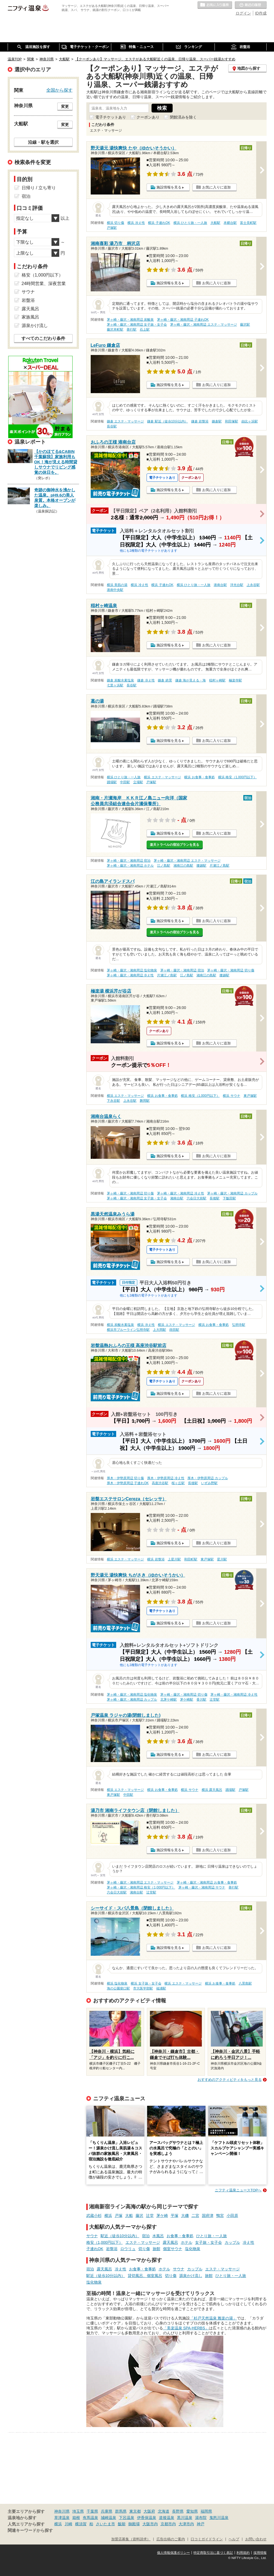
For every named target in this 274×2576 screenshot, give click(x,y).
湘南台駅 (176, 1198)
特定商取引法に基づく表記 (213, 2553)
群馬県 (121, 2511)
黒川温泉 (184, 2517)
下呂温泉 (126, 2517)
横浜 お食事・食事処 (199, 777)
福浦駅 (161, 1988)
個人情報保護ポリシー (173, 2553)
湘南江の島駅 (183, 865)
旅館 (156, 2249)
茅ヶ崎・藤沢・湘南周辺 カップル (232, 1193)
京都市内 (168, 2524)
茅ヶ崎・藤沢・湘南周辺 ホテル (130, 865)
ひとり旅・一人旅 (211, 2236)
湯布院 (201, 2517)
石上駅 (145, 329)
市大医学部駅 (143, 1988)
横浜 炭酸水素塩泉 (120, 1325)
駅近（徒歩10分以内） (120, 2236)
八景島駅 (245, 1983)
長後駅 (214, 1198)
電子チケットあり (110, 117)
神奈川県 (62, 2511)
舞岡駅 (145, 1101)
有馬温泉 (90, 2517)
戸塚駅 (112, 228)
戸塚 (118, 2215)
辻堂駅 (214, 1699)
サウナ (92, 2236)
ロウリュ (128, 2249)
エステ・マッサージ (142, 2242)
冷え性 (248, 2242)
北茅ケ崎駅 (168, 1699)
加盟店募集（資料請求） (130, 2539)
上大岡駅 (159, 1330)
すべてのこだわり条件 (43, 338)
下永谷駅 (113, 1101)
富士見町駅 (248, 223)
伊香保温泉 (146, 2517)
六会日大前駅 (196, 1198)
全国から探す (59, 90)
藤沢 (139, 2215)
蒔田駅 (174, 1330)
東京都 (135, 2511)
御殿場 (134, 2524)
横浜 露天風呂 (212, 1790)
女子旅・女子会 (208, 2242)
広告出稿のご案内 (170, 2539)
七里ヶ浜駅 (115, 685)
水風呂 (158, 2236)
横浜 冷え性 (136, 223)
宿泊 (146, 2236)
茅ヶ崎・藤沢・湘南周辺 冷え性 (130, 975)
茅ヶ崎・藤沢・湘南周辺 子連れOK (183, 320)
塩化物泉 (192, 2249)
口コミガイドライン (207, 2539)
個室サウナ (172, 2249)
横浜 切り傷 (115, 223)
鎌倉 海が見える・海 (190, 680)
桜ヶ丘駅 (178, 1483)
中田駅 (125, 782)
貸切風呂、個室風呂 (145, 2275)
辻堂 (150, 2215)
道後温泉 (166, 2517)
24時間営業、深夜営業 (44, 283)
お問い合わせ (256, 2539)
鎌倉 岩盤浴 (200, 421)
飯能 (121, 2524)
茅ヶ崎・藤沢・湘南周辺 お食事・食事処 (207, 1882)
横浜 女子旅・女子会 (146, 1983)
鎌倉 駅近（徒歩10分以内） (167, 421)
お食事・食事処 (180, 2236)
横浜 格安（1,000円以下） (237, 777)
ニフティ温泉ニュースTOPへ (238, 2190)
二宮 (195, 2215)
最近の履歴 (251, 5)
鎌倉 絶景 (165, 680)
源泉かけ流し (190, 2275)
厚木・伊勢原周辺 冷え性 (165, 1478)
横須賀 (81, 2524)
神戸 (200, 2524)
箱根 (76, 2517)
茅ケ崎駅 (186, 1699)
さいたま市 (105, 2524)
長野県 (178, 2511)
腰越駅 (201, 865)
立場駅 (138, 782)
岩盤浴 (112, 2249)
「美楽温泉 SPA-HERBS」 (186, 2328)
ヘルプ (234, 2539)
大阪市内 (150, 2524)
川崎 (68, 2524)
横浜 (108, 2215)
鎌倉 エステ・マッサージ (125, 421)
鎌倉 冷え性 (146, 680)
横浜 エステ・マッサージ (162, 777)
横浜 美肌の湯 (117, 585)
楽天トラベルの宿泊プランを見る (174, 845)
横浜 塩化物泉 (117, 1983)
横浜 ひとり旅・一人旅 (190, 223)
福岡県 (206, 2511)
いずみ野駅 (209, 1483)
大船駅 (215, 223)
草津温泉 (62, 2517)
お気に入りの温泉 (215, 5)
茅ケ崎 (162, 2215)
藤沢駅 (245, 324)
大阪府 (149, 2511)
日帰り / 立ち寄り (39, 187)
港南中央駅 (115, 590)
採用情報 (260, 2553)
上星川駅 (174, 1559)
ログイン (243, 13)
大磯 (185, 2215)
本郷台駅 (230, 223)
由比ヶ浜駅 (249, 421)
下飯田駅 (229, 1198)
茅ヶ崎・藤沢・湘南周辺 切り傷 (230, 970)
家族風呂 (30, 317)
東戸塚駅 (250, 1096)
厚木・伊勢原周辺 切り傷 (125, 1478)
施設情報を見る (168, 187)
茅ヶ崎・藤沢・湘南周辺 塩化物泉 (132, 970)
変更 (65, 106)
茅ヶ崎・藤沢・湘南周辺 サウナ (201, 1887)
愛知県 (192, 2511)
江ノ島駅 (163, 865)
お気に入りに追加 (216, 187)
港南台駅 (220, 585)
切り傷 (144, 2249)
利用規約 (243, 2553)
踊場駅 (112, 782)
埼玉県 (78, 2511)
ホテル (186, 2242)
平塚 (174, 2215)
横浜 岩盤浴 (155, 1559)
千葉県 (92, 2511)
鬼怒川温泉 (219, 2517)
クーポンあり (147, 117)
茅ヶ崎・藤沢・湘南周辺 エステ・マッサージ (203, 324)
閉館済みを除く (183, 117)
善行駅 (131, 329)
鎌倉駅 (217, 421)
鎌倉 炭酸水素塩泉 (120, 680)
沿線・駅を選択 (43, 142)
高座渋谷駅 (160, 1483)
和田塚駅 (231, 421)
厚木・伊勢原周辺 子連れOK (128, 1483)
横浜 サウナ (231, 1096)
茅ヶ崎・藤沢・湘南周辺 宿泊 (128, 861)
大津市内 (186, 2524)
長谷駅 (112, 426)
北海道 (163, 2511)
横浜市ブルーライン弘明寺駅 (128, 1330)
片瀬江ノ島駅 (219, 865)
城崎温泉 (108, 2517)
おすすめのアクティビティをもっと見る (230, 2080)
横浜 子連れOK (159, 223)
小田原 (232, 2215)
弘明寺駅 (238, 1325)
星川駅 (222, 1559)
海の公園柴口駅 (118, 1988)
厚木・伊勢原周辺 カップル (207, 1478)
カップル (232, 2242)
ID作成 (261, 13)
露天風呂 (170, 2242)
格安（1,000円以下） (104, 2242)
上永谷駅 (253, 585)
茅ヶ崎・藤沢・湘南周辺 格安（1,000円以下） (141, 1887)
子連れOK (94, 2249)
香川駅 (201, 1699)
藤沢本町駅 (115, 329)
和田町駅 (190, 1559)
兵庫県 (106, 2511)
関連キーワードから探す (30, 2530)
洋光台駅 (236, 585)
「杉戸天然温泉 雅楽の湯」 (213, 2318)
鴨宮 (220, 2215)
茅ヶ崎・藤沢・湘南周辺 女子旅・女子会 (137, 324)
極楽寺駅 (235, 680)
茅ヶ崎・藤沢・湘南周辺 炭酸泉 (130, 320)
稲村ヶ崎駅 (217, 680)
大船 (129, 2215)
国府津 (207, 2215)
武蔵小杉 (94, 2215)
